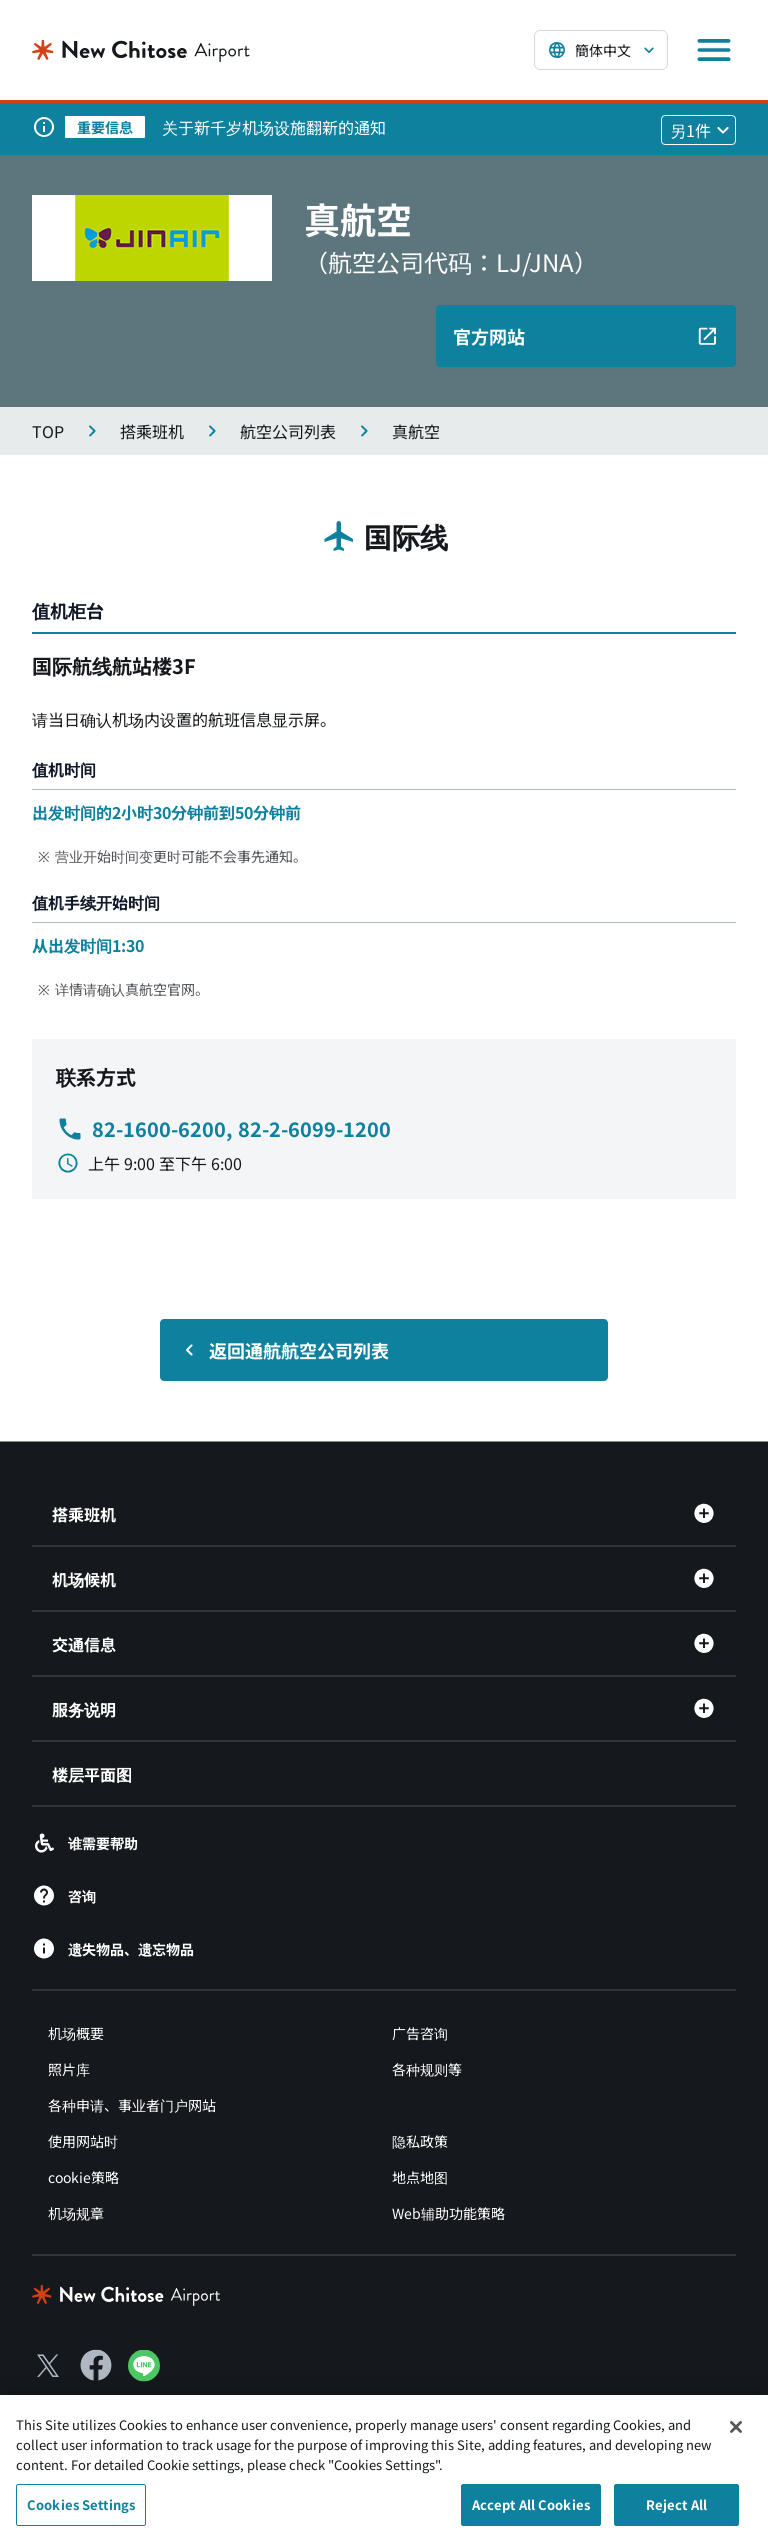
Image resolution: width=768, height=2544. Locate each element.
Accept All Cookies (531, 2513)
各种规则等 (427, 2069)
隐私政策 (420, 2141)
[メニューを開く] (714, 50)
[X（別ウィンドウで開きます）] (48, 2365)
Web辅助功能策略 (448, 2213)
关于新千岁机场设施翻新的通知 (274, 127)
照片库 (69, 2069)
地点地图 (420, 2177)
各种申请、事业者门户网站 (132, 2105)
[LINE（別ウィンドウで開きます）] (144, 2374)
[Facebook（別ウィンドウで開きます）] (96, 2365)
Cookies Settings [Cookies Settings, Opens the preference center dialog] (81, 2513)
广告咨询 (420, 2033)
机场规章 (76, 2213)
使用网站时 (83, 2141)
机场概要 (76, 2033)
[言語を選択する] (601, 50)
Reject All (676, 2513)
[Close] (736, 2436)
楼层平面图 (92, 1774)
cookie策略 (83, 2177)
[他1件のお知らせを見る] (698, 130)
